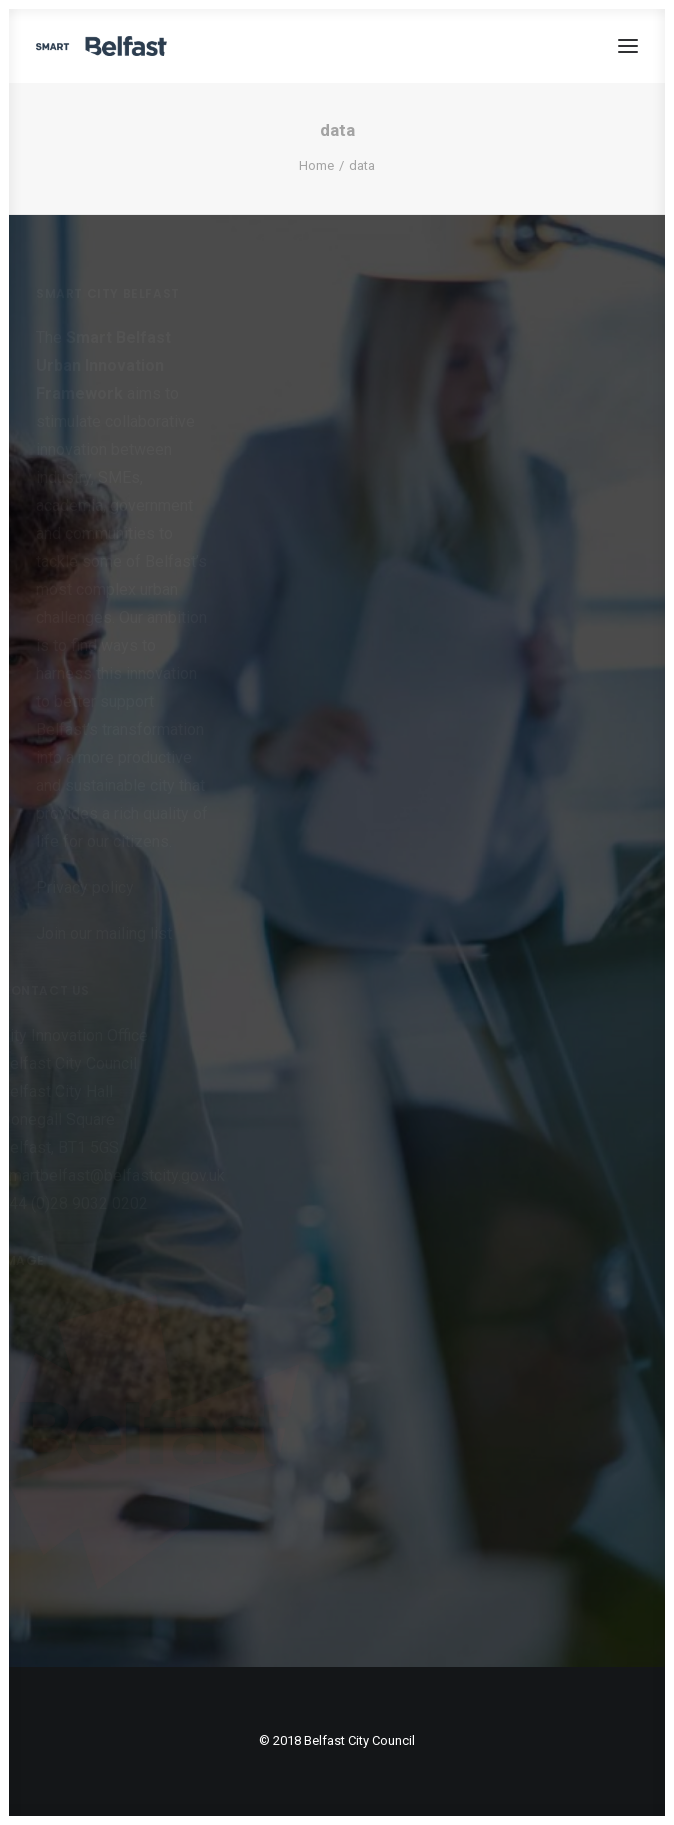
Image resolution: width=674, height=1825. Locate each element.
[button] (628, 46)
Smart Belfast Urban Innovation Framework (103, 365)
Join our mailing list (104, 933)
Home (316, 165)
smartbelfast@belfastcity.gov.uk (112, 1175)
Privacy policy (85, 887)
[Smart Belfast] (101, 46)
